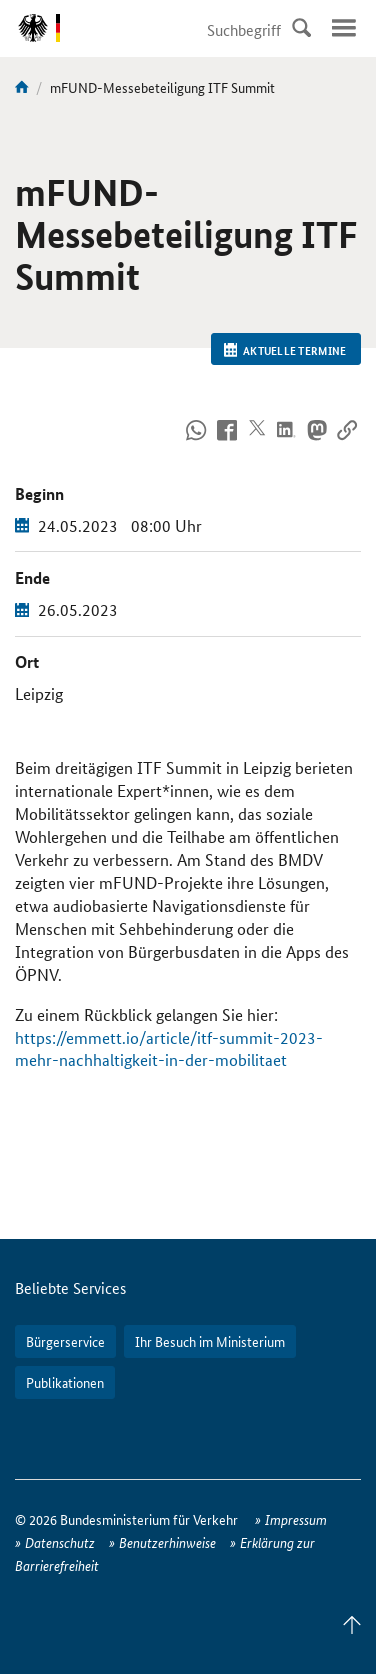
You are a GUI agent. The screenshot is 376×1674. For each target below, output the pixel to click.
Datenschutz (60, 1542)
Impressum (296, 1519)
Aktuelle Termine (285, 350)
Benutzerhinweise (167, 1542)
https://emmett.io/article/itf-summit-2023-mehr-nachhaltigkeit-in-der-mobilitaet (169, 1049)
